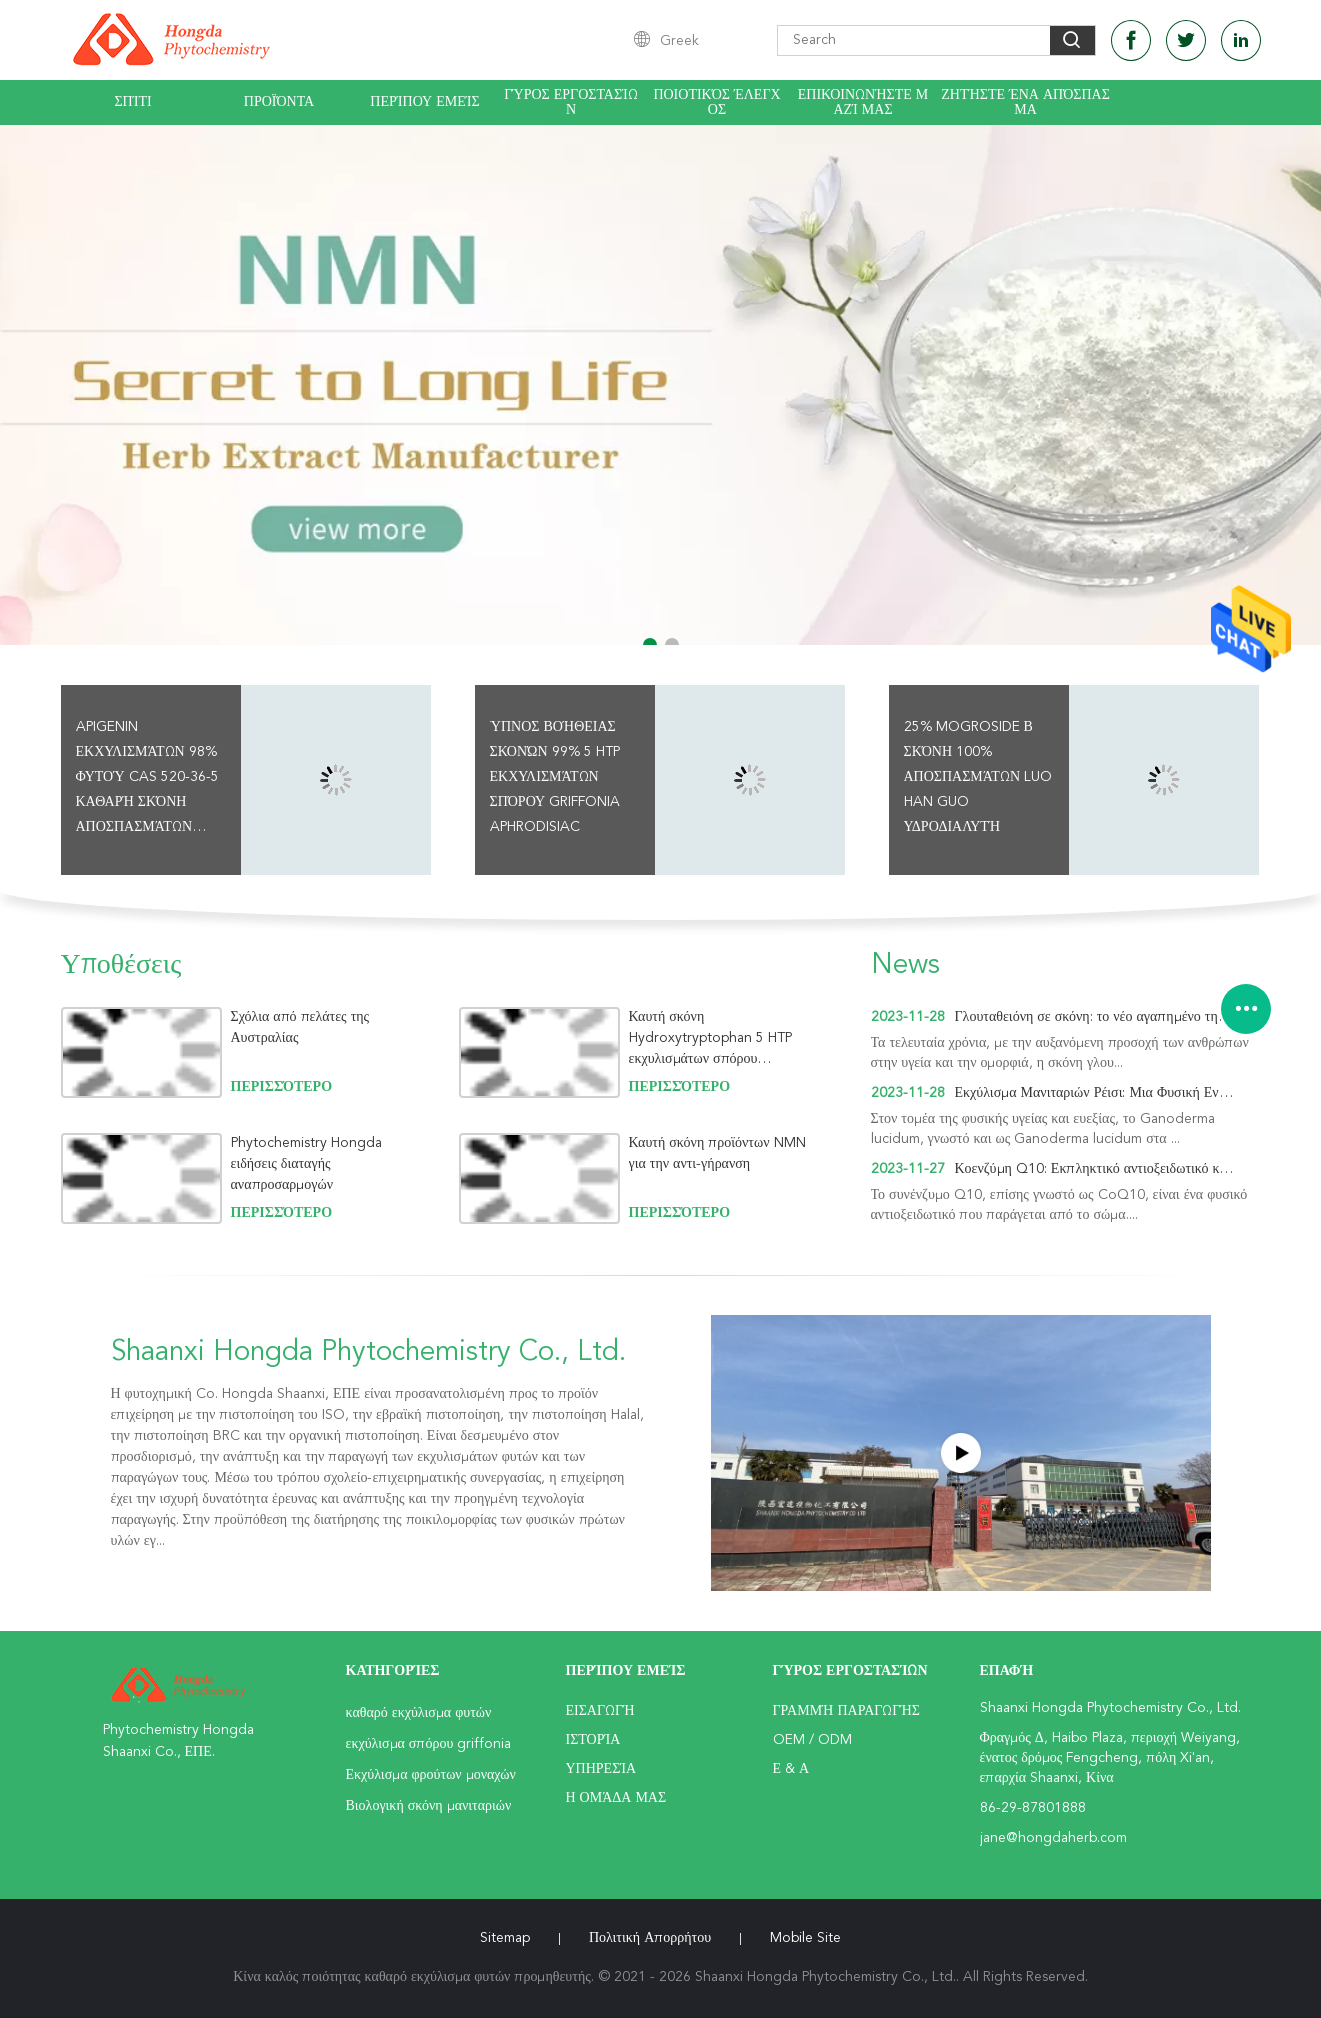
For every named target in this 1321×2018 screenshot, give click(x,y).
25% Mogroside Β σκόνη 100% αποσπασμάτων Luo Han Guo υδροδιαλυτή (978, 777)
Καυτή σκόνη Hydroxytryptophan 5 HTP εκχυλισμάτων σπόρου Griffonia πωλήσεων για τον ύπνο (711, 1038)
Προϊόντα (279, 102)
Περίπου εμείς (424, 102)
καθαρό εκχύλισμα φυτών (419, 1713)
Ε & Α (791, 1769)
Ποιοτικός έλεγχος (716, 102)
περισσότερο (282, 1087)
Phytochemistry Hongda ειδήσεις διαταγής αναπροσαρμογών (306, 1164)
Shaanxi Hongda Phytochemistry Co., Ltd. (368, 1353)
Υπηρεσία (601, 1769)
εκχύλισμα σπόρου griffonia (429, 1744)
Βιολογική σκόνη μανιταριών (429, 1806)
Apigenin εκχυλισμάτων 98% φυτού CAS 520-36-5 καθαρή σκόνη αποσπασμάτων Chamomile (147, 780)
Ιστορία (593, 1740)
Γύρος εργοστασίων (571, 102)
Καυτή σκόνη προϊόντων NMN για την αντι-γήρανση (717, 1153)
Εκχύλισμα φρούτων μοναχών (431, 1775)
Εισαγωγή (600, 1711)
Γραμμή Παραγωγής (846, 1711)
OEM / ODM (812, 1740)
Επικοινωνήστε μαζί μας (863, 102)
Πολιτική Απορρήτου (650, 1938)
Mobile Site (805, 1938)
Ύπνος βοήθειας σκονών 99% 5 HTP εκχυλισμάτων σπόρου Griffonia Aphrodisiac (555, 777)
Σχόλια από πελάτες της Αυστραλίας (300, 1027)
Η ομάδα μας (616, 1798)
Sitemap (505, 1938)
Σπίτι (132, 102)
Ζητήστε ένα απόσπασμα (1025, 102)
